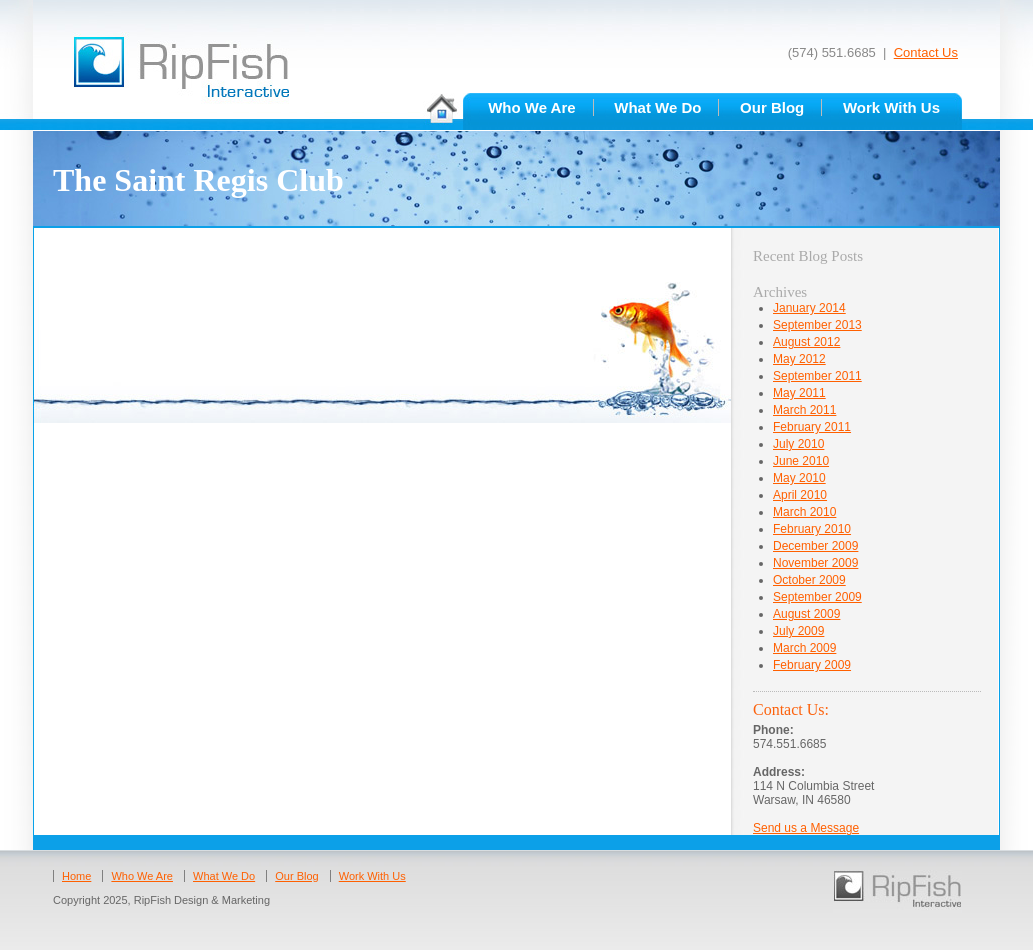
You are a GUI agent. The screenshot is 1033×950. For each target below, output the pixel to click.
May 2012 (799, 359)
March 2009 (804, 648)
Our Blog (772, 107)
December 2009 (815, 546)
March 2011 (804, 410)
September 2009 (817, 597)
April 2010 (800, 495)
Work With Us (891, 107)
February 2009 (812, 665)
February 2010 (812, 529)
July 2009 (798, 631)
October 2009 (809, 580)
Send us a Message (806, 828)
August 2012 (806, 342)
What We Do (657, 107)
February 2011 (812, 427)
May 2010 (799, 478)
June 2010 (801, 461)
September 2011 (817, 376)
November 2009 (815, 563)
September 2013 (817, 325)
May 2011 (799, 393)
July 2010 (798, 444)
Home (76, 876)
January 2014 (809, 308)
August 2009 (806, 614)
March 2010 (804, 512)
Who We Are (532, 107)
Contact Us (926, 52)
